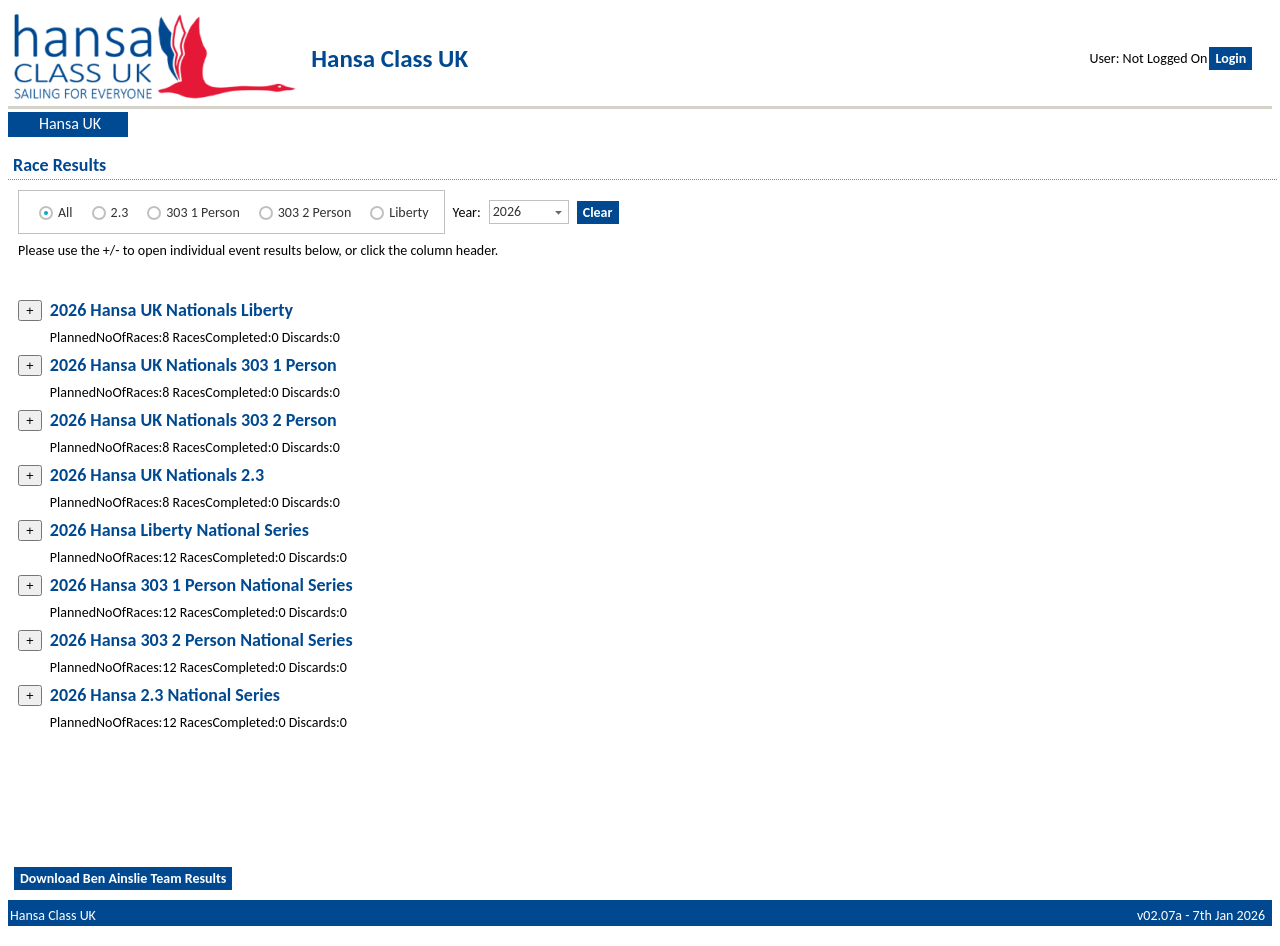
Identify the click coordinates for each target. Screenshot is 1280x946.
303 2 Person (315, 212)
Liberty (408, 212)
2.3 (120, 212)
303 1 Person (203, 212)
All (65, 212)
